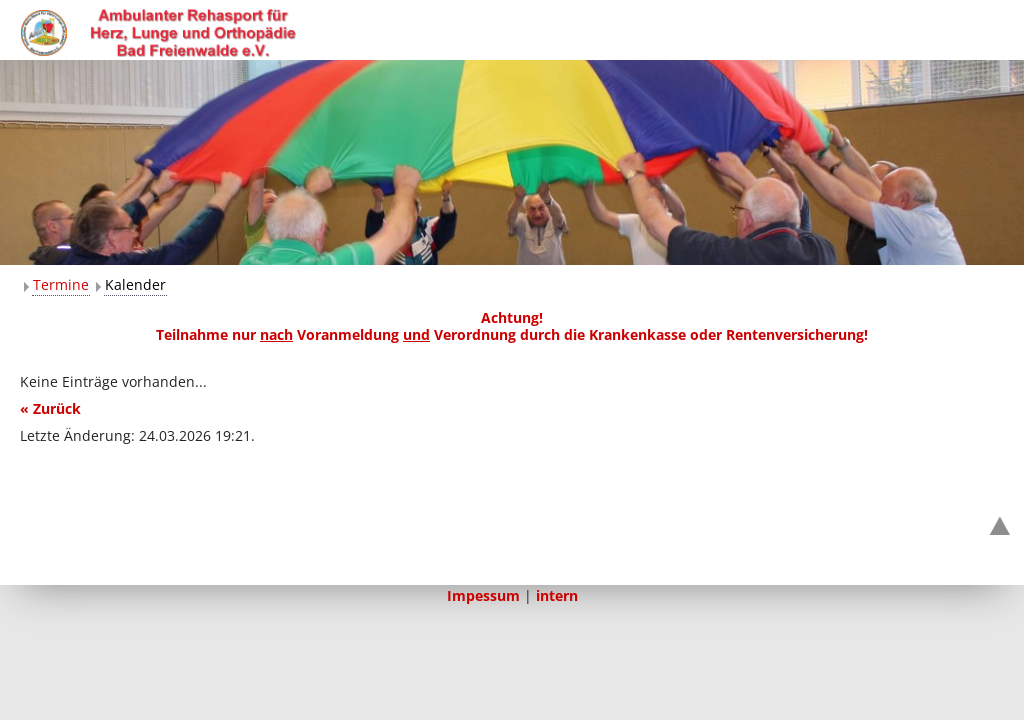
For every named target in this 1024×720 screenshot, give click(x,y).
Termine (61, 284)
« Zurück (50, 408)
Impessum (483, 595)
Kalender (135, 284)
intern (557, 595)
